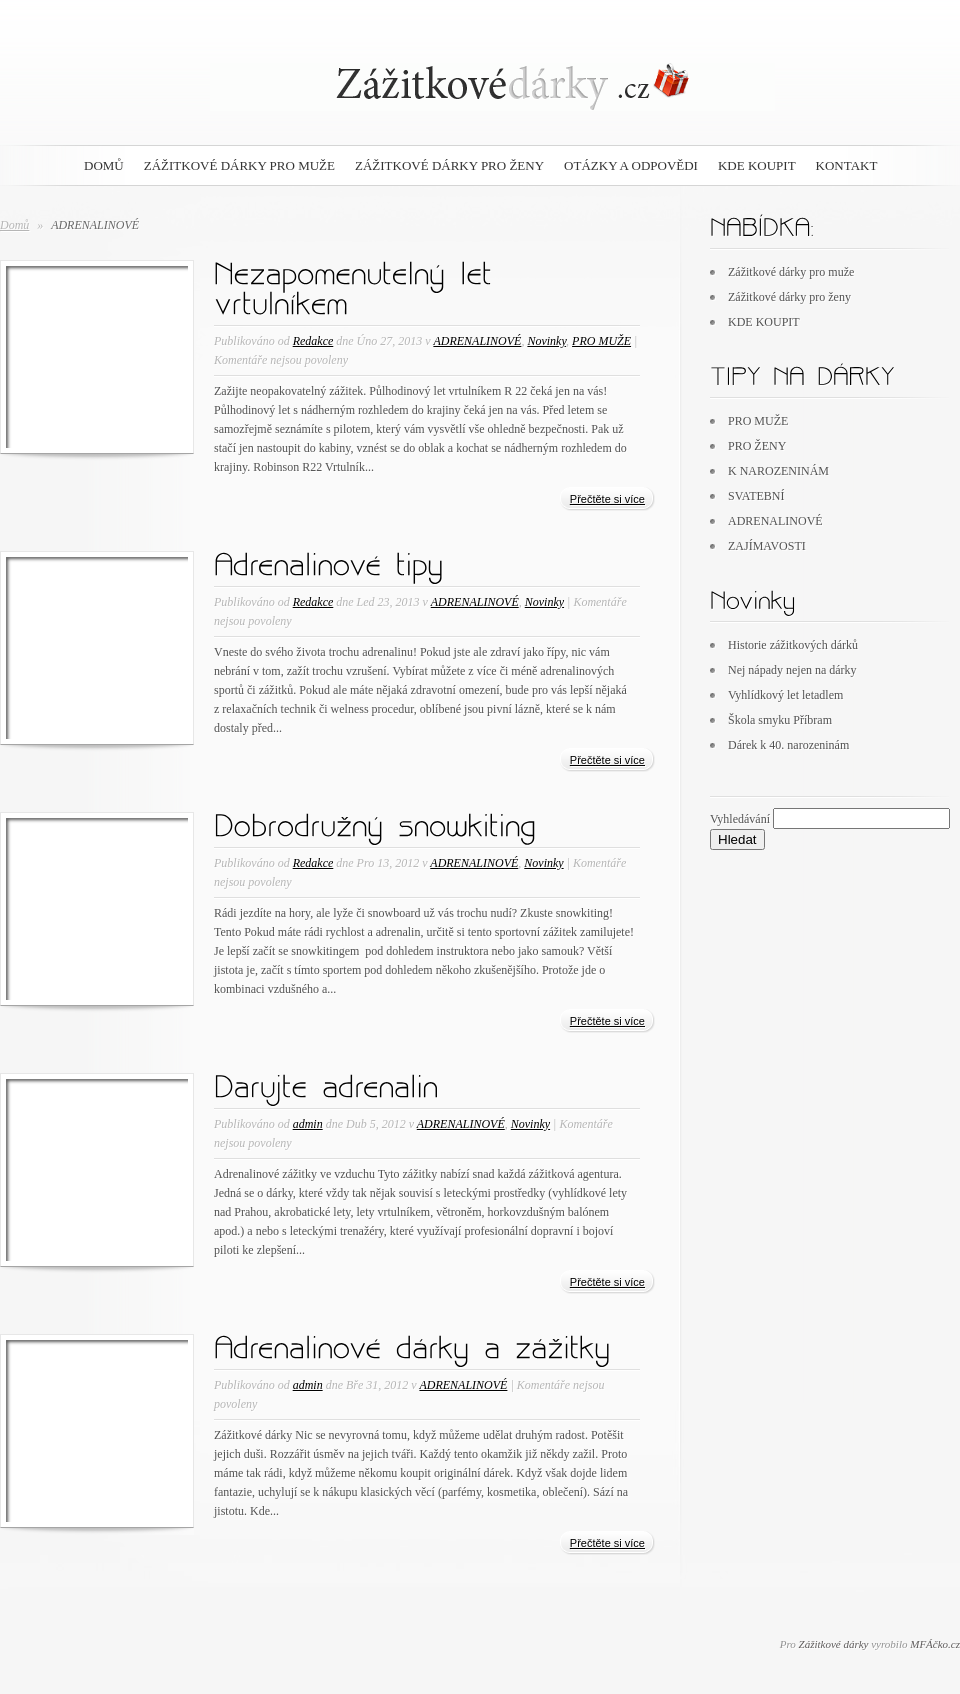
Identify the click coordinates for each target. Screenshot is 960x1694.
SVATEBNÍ (756, 496)
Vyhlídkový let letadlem (785, 695)
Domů (14, 225)
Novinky (546, 341)
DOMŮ (104, 165)
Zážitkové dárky (834, 1644)
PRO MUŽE (601, 341)
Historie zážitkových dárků (793, 645)
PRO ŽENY (757, 446)
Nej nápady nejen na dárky (792, 670)
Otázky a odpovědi (631, 165)
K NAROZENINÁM (778, 471)
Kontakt (847, 165)
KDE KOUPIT (757, 165)
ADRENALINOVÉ (477, 341)
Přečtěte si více (607, 499)
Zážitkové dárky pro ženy (449, 165)
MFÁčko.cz (935, 1644)
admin (308, 1124)
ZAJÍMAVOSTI (767, 546)
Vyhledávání (740, 819)
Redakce (313, 341)
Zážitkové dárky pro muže (239, 165)
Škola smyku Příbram (780, 720)
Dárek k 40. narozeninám (788, 745)
